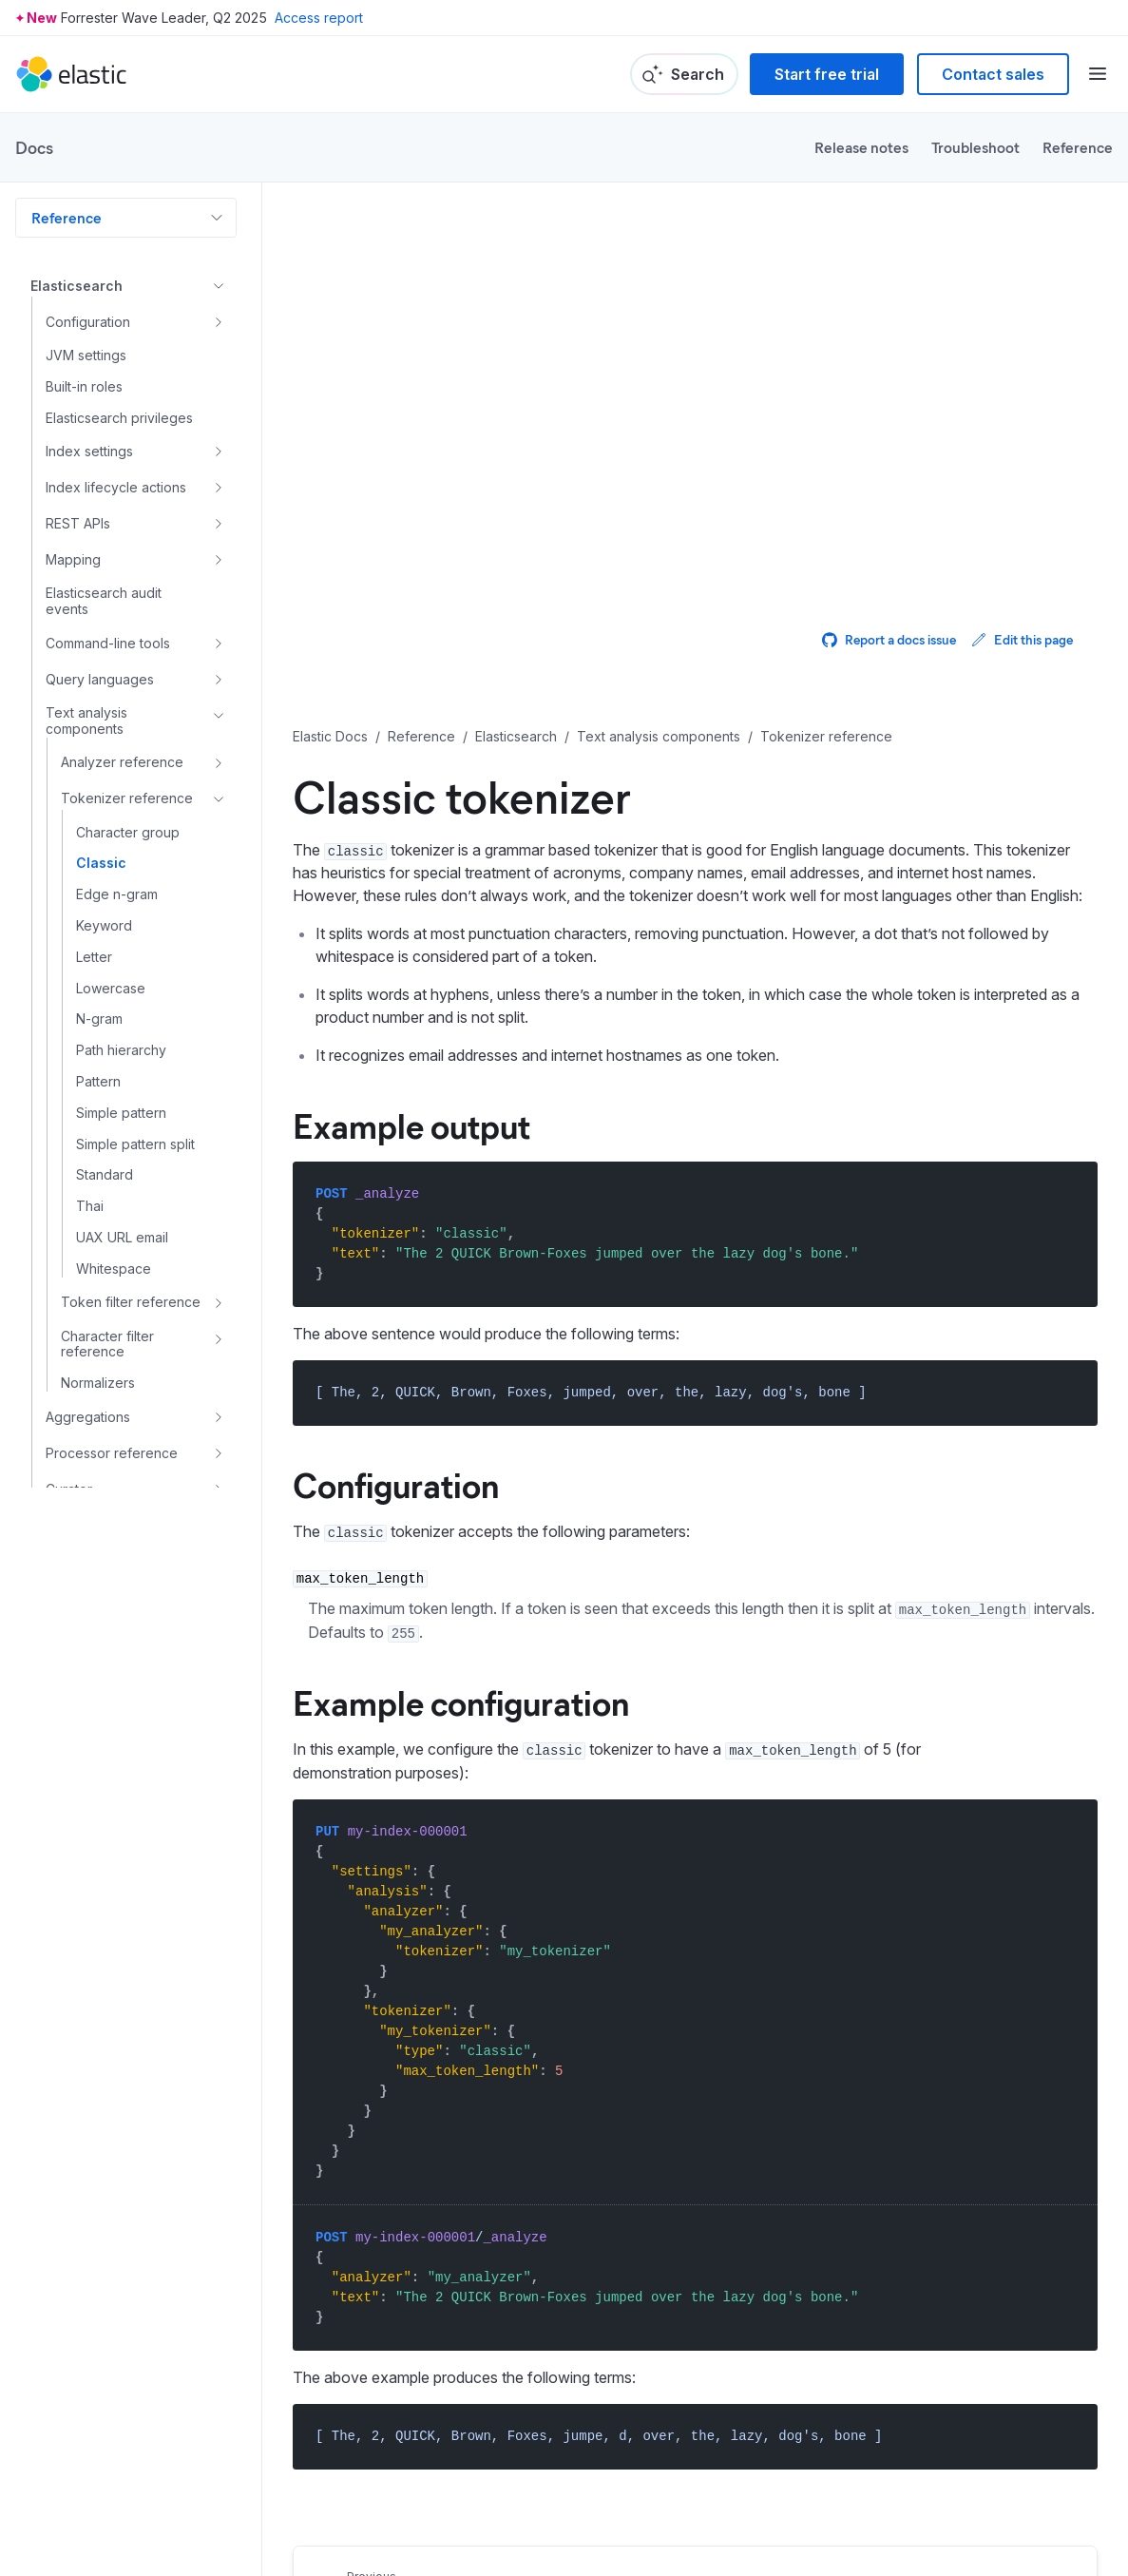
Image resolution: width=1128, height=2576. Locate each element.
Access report (319, 18)
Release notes (861, 147)
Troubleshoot (975, 147)
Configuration (396, 1484)
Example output (411, 1124)
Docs (34, 147)
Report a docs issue (889, 639)
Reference (1077, 147)
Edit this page (1022, 639)
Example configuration (461, 1701)
